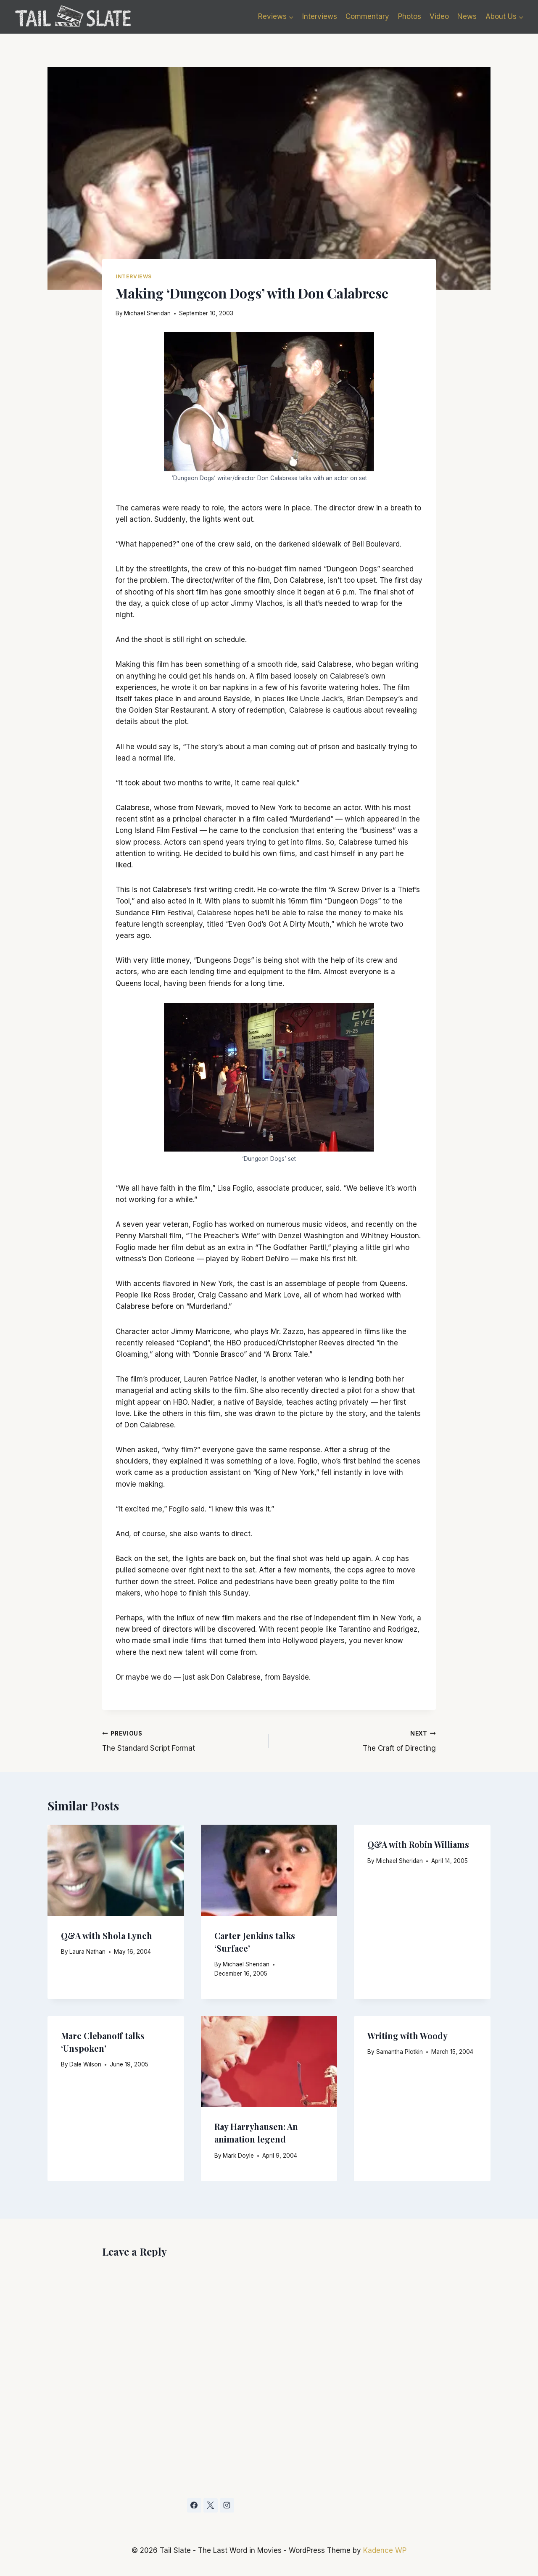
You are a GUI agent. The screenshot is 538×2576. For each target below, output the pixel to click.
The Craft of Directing (356, 1740)
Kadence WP (384, 2550)
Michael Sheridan (147, 313)
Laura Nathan (87, 1951)
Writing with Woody (407, 2035)
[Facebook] (194, 2505)
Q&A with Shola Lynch (106, 1935)
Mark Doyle (238, 2155)
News (467, 16)
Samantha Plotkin (399, 2051)
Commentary (367, 16)
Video (439, 16)
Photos (409, 16)
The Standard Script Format (182, 1740)
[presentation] (115, 1870)
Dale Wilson (85, 2064)
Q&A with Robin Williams (418, 1844)
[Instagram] (227, 2505)
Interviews (319, 16)
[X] (210, 2505)
